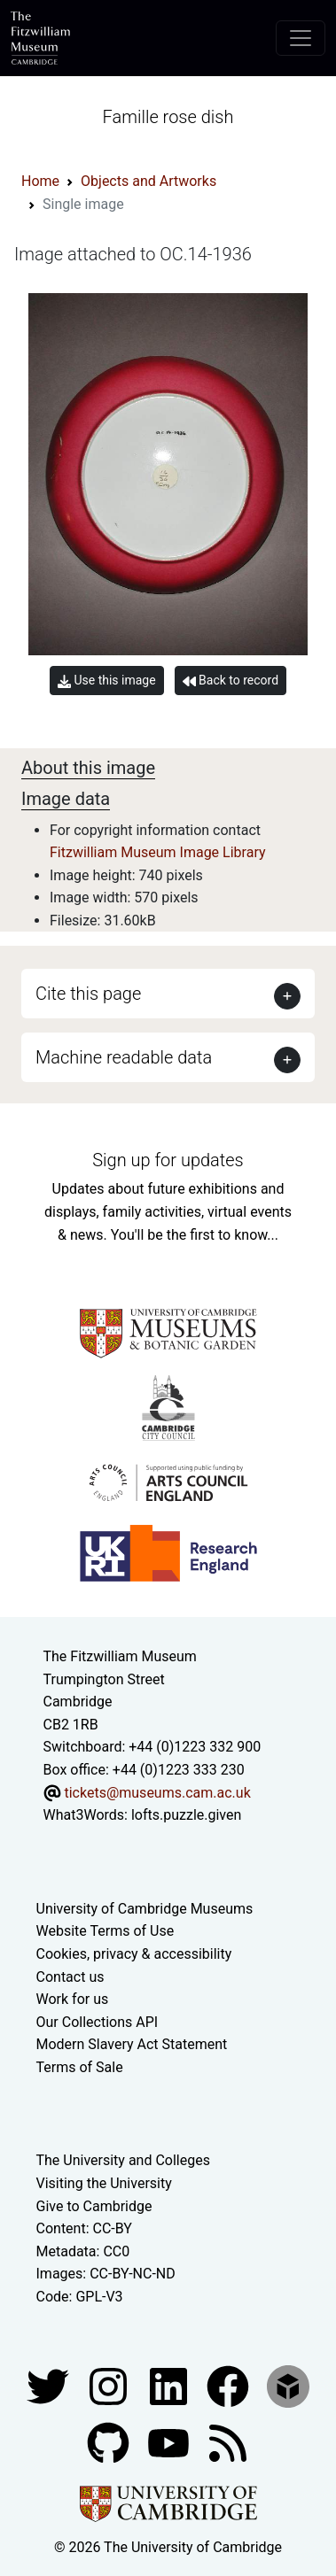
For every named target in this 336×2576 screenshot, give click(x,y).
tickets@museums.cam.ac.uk (157, 1792)
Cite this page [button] (88, 993)
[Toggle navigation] (300, 38)
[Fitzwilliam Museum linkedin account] (229, 2385)
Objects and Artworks (148, 181)
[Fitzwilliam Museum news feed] (227, 2441)
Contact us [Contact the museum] (70, 1977)
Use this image (107, 680)
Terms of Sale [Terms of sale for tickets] (79, 2067)
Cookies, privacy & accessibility (134, 1954)
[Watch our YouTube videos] (170, 2441)
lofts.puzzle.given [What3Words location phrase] (186, 1814)
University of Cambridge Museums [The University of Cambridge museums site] (145, 1908)
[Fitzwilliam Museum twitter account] (50, 2385)
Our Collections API (97, 2022)
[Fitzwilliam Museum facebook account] (170, 2385)
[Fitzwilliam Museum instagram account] (110, 2385)
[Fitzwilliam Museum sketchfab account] (288, 2385)
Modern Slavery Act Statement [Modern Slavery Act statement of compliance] (132, 2044)
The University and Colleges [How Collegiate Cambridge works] (123, 2160)
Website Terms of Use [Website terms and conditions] (105, 1930)
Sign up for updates (167, 1160)
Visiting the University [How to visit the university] (104, 2183)
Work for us (72, 1999)
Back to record (230, 680)
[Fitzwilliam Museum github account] (110, 2441)
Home (40, 181)
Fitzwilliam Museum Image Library (158, 852)
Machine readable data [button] (123, 1057)
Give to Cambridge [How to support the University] (94, 2206)
